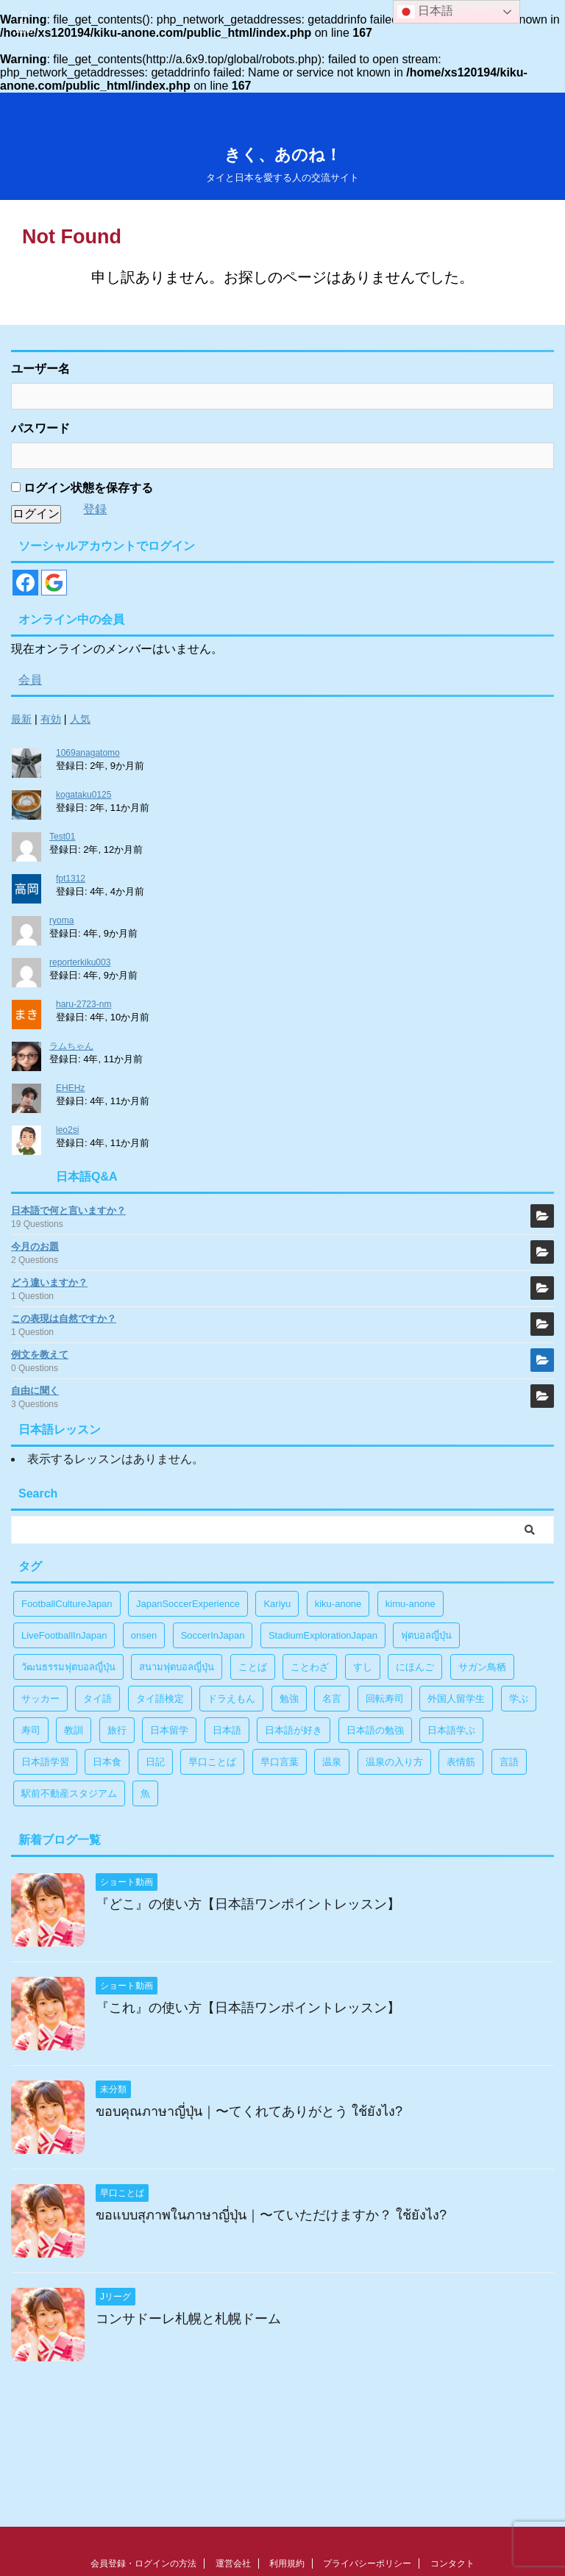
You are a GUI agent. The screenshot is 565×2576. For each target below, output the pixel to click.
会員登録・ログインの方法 (143, 2563)
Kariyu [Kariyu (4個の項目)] (277, 1603)
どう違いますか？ (49, 1282)
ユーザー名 (40, 368)
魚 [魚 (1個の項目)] (145, 1793)
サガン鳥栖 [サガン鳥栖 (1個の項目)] (482, 1666)
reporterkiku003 (79, 962)
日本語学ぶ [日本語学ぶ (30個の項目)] (451, 1730)
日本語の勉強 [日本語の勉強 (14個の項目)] (375, 1730)
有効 (50, 719)
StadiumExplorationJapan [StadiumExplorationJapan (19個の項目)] (323, 1635)
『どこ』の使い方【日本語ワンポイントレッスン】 (248, 1904)
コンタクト (452, 2563)
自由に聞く (35, 1390)
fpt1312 (70, 878)
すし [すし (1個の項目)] (362, 1666)
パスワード (40, 428)
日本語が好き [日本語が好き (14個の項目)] (293, 1730)
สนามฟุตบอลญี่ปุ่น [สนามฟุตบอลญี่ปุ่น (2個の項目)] (176, 1666)
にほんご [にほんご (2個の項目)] (415, 1666)
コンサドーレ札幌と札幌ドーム (188, 2318)
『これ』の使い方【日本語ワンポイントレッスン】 (248, 2007)
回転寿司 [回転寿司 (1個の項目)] (385, 1698)
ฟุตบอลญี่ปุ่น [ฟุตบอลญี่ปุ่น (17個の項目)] (426, 1635)
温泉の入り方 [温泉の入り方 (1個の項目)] (394, 1761)
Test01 (62, 836)
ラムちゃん (71, 1046)
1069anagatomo (88, 753)
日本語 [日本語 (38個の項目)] (227, 1730)
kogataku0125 (83, 795)
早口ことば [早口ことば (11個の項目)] (212, 1761)
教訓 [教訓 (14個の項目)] (73, 1730)
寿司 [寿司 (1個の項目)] (30, 1730)
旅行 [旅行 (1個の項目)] (117, 1730)
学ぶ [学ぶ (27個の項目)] (518, 1698)
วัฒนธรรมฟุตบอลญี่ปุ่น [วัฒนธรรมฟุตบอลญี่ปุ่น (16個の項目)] (68, 1666)
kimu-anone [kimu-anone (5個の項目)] (410, 1603)
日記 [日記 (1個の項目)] (155, 1761)
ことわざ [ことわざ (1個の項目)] (310, 1666)
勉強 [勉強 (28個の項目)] (289, 1698)
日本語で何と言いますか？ (68, 1210)
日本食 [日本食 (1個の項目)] (107, 1761)
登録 (95, 509)
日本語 (425, 12)
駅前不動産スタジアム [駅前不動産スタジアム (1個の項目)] (69, 1793)
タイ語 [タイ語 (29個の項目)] (97, 1698)
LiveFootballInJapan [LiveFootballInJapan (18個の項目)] (64, 1635)
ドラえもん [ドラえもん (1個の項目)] (231, 1698)
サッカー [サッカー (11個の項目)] (40, 1698)
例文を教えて (39, 1354)
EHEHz (70, 1088)
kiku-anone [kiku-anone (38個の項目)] (338, 1603)
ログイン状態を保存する (82, 488)
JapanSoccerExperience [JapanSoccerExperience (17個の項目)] (188, 1603)
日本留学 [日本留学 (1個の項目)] (169, 1730)
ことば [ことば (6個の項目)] (252, 1666)
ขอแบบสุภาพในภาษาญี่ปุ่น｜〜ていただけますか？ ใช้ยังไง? (271, 2215)
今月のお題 (35, 1246)
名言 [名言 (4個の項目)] (331, 1698)
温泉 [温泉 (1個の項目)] (331, 1761)
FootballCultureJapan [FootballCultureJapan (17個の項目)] (67, 1603)
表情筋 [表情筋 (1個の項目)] (461, 1761)
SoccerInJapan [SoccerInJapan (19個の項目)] (213, 1635)
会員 (30, 679)
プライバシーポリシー (367, 2563)
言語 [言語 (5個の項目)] (509, 1761)
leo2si (67, 1130)
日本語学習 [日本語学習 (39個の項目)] (45, 1761)
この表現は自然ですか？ (63, 1318)
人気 (80, 719)
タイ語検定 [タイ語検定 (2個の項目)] (160, 1698)
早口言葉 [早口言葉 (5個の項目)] (279, 1761)
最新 (21, 719)
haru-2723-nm (83, 1004)
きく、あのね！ (282, 155)
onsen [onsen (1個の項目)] (144, 1635)
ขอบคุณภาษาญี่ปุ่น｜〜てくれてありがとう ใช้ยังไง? (249, 2111)
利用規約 (287, 2563)
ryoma (61, 920)
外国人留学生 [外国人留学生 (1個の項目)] (456, 1698)
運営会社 (233, 2563)
